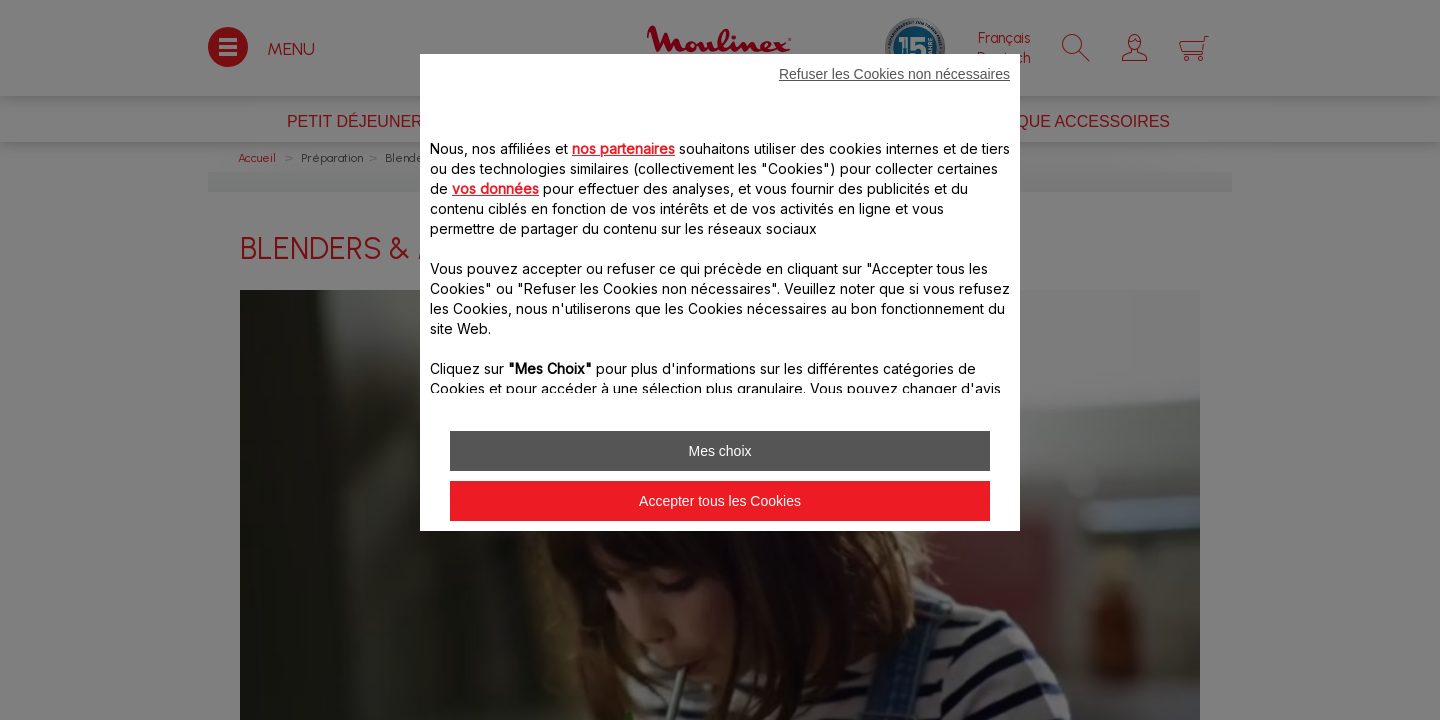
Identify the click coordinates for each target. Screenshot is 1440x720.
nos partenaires (623, 148)
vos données (495, 188)
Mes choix (719, 451)
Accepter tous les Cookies (720, 501)
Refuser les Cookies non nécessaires (894, 74)
